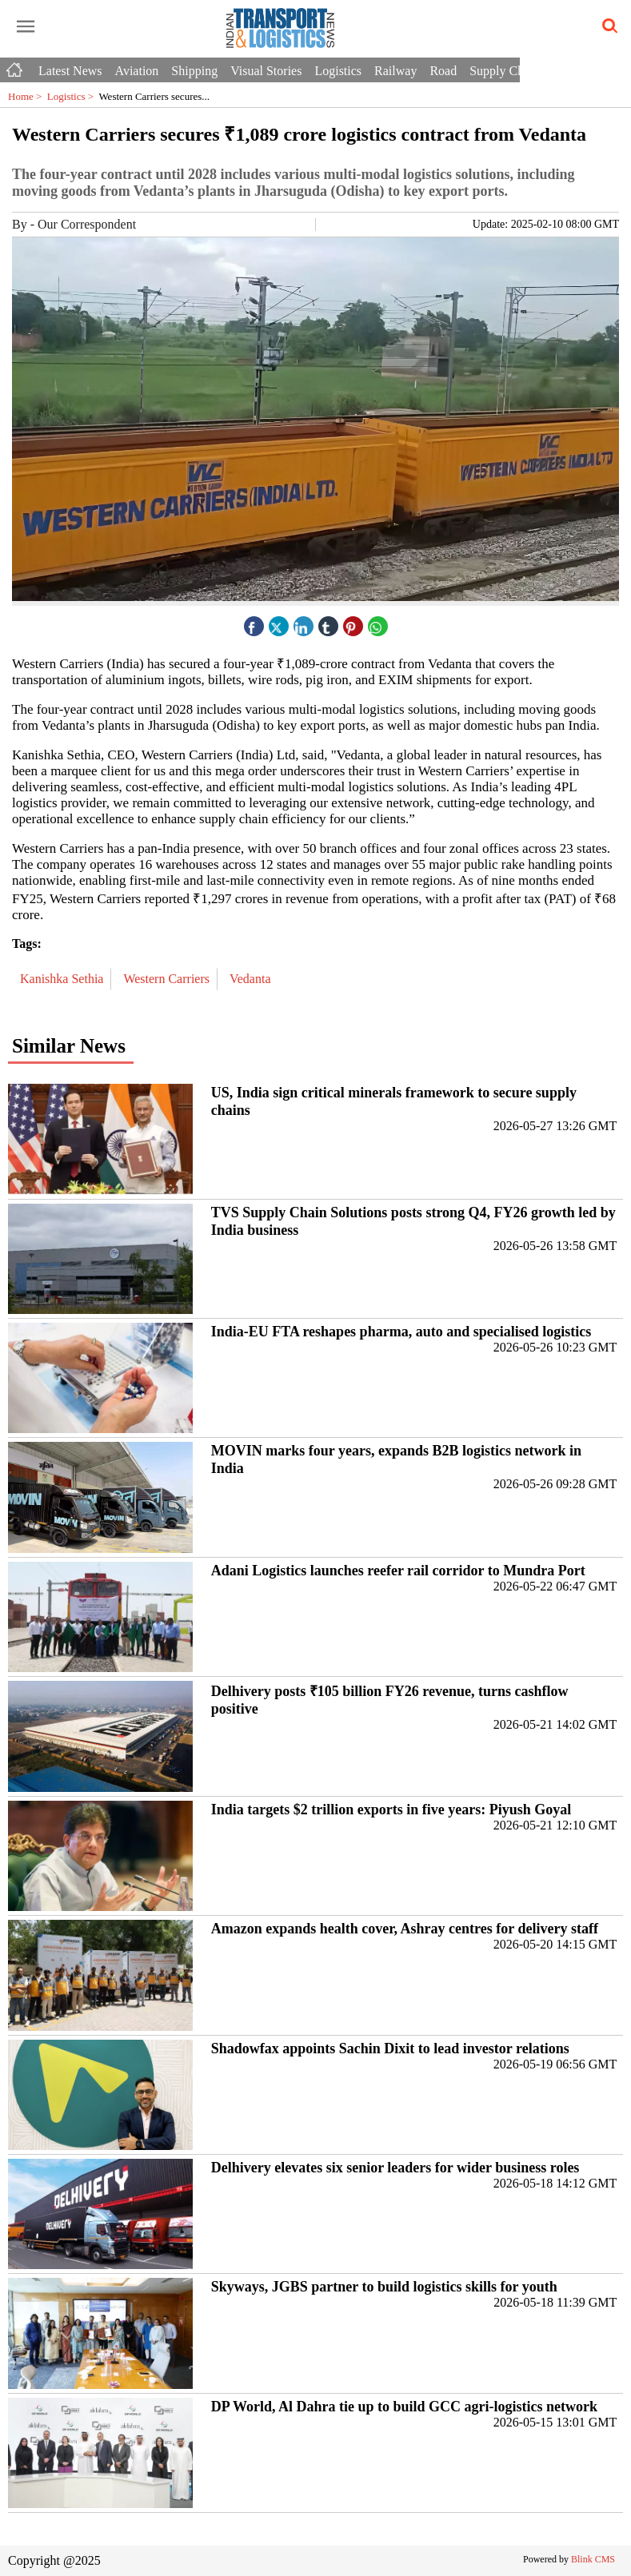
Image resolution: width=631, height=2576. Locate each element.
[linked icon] (303, 622)
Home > (27, 96)
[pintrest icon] (353, 622)
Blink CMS (593, 2559)
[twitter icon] (278, 622)
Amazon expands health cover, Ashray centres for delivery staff (404, 1929)
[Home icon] (16, 66)
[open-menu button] (26, 27)
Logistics (337, 71)
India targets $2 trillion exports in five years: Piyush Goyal (391, 1810)
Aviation (137, 71)
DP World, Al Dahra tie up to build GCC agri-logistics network (404, 2407)
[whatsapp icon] (377, 622)
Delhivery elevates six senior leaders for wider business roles (395, 2168)
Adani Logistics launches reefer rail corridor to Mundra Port (398, 1571)
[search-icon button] (607, 26)
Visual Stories (266, 71)
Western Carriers (168, 978)
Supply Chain (504, 71)
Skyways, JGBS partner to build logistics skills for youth (384, 2287)
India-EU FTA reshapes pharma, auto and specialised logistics (401, 1332)
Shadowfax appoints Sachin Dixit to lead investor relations (390, 2048)
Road (443, 71)
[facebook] (254, 622)
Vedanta (252, 978)
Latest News (70, 71)
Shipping (194, 71)
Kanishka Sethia (63, 978)
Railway (395, 71)
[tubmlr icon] (328, 622)
